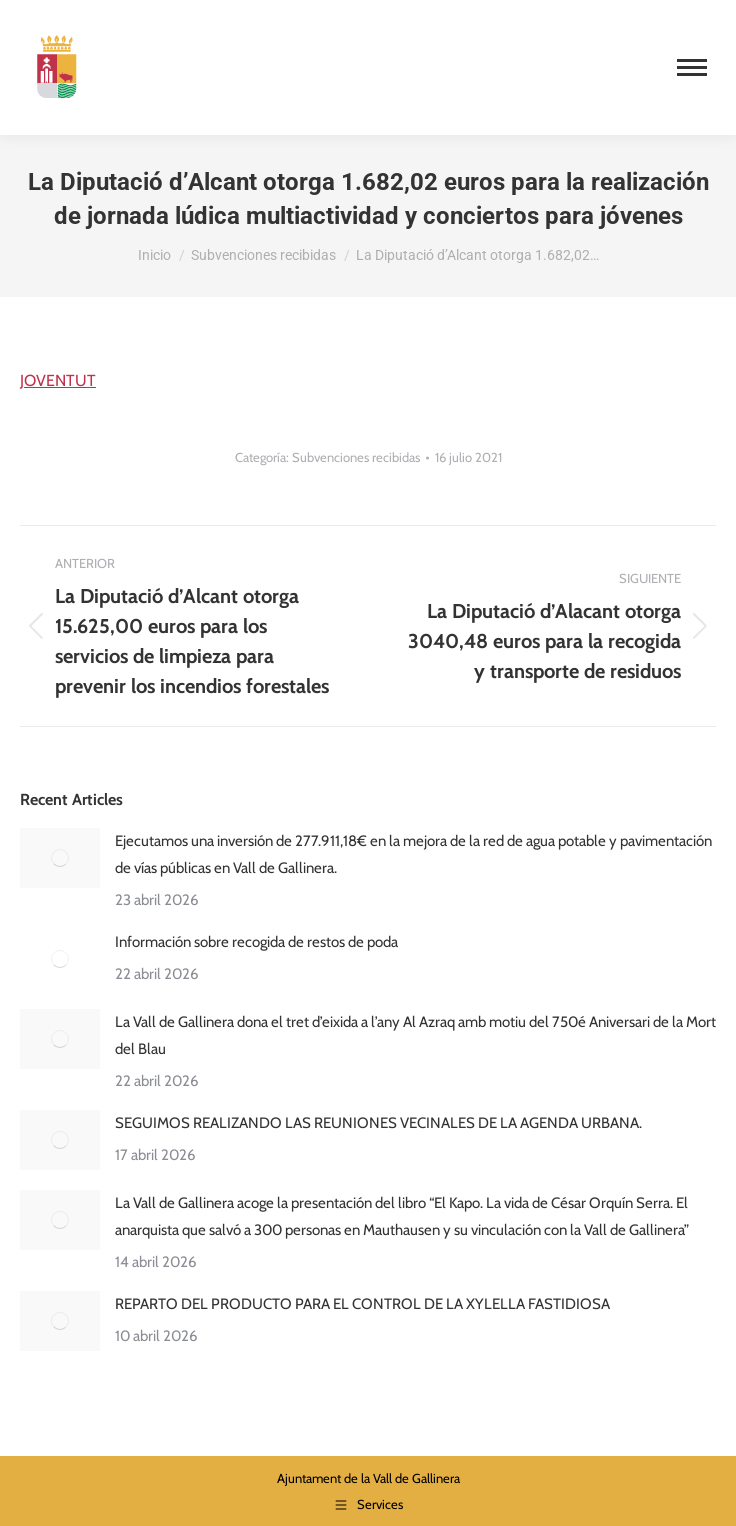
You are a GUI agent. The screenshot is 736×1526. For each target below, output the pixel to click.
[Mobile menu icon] (692, 67)
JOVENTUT (58, 380)
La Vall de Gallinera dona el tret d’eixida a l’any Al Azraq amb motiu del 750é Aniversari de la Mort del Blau (415, 1035)
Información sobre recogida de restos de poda (256, 942)
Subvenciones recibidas (356, 457)
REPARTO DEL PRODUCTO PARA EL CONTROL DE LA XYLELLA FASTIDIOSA (362, 1304)
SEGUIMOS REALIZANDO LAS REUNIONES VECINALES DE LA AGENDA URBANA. (378, 1123)
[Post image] (60, 858)
